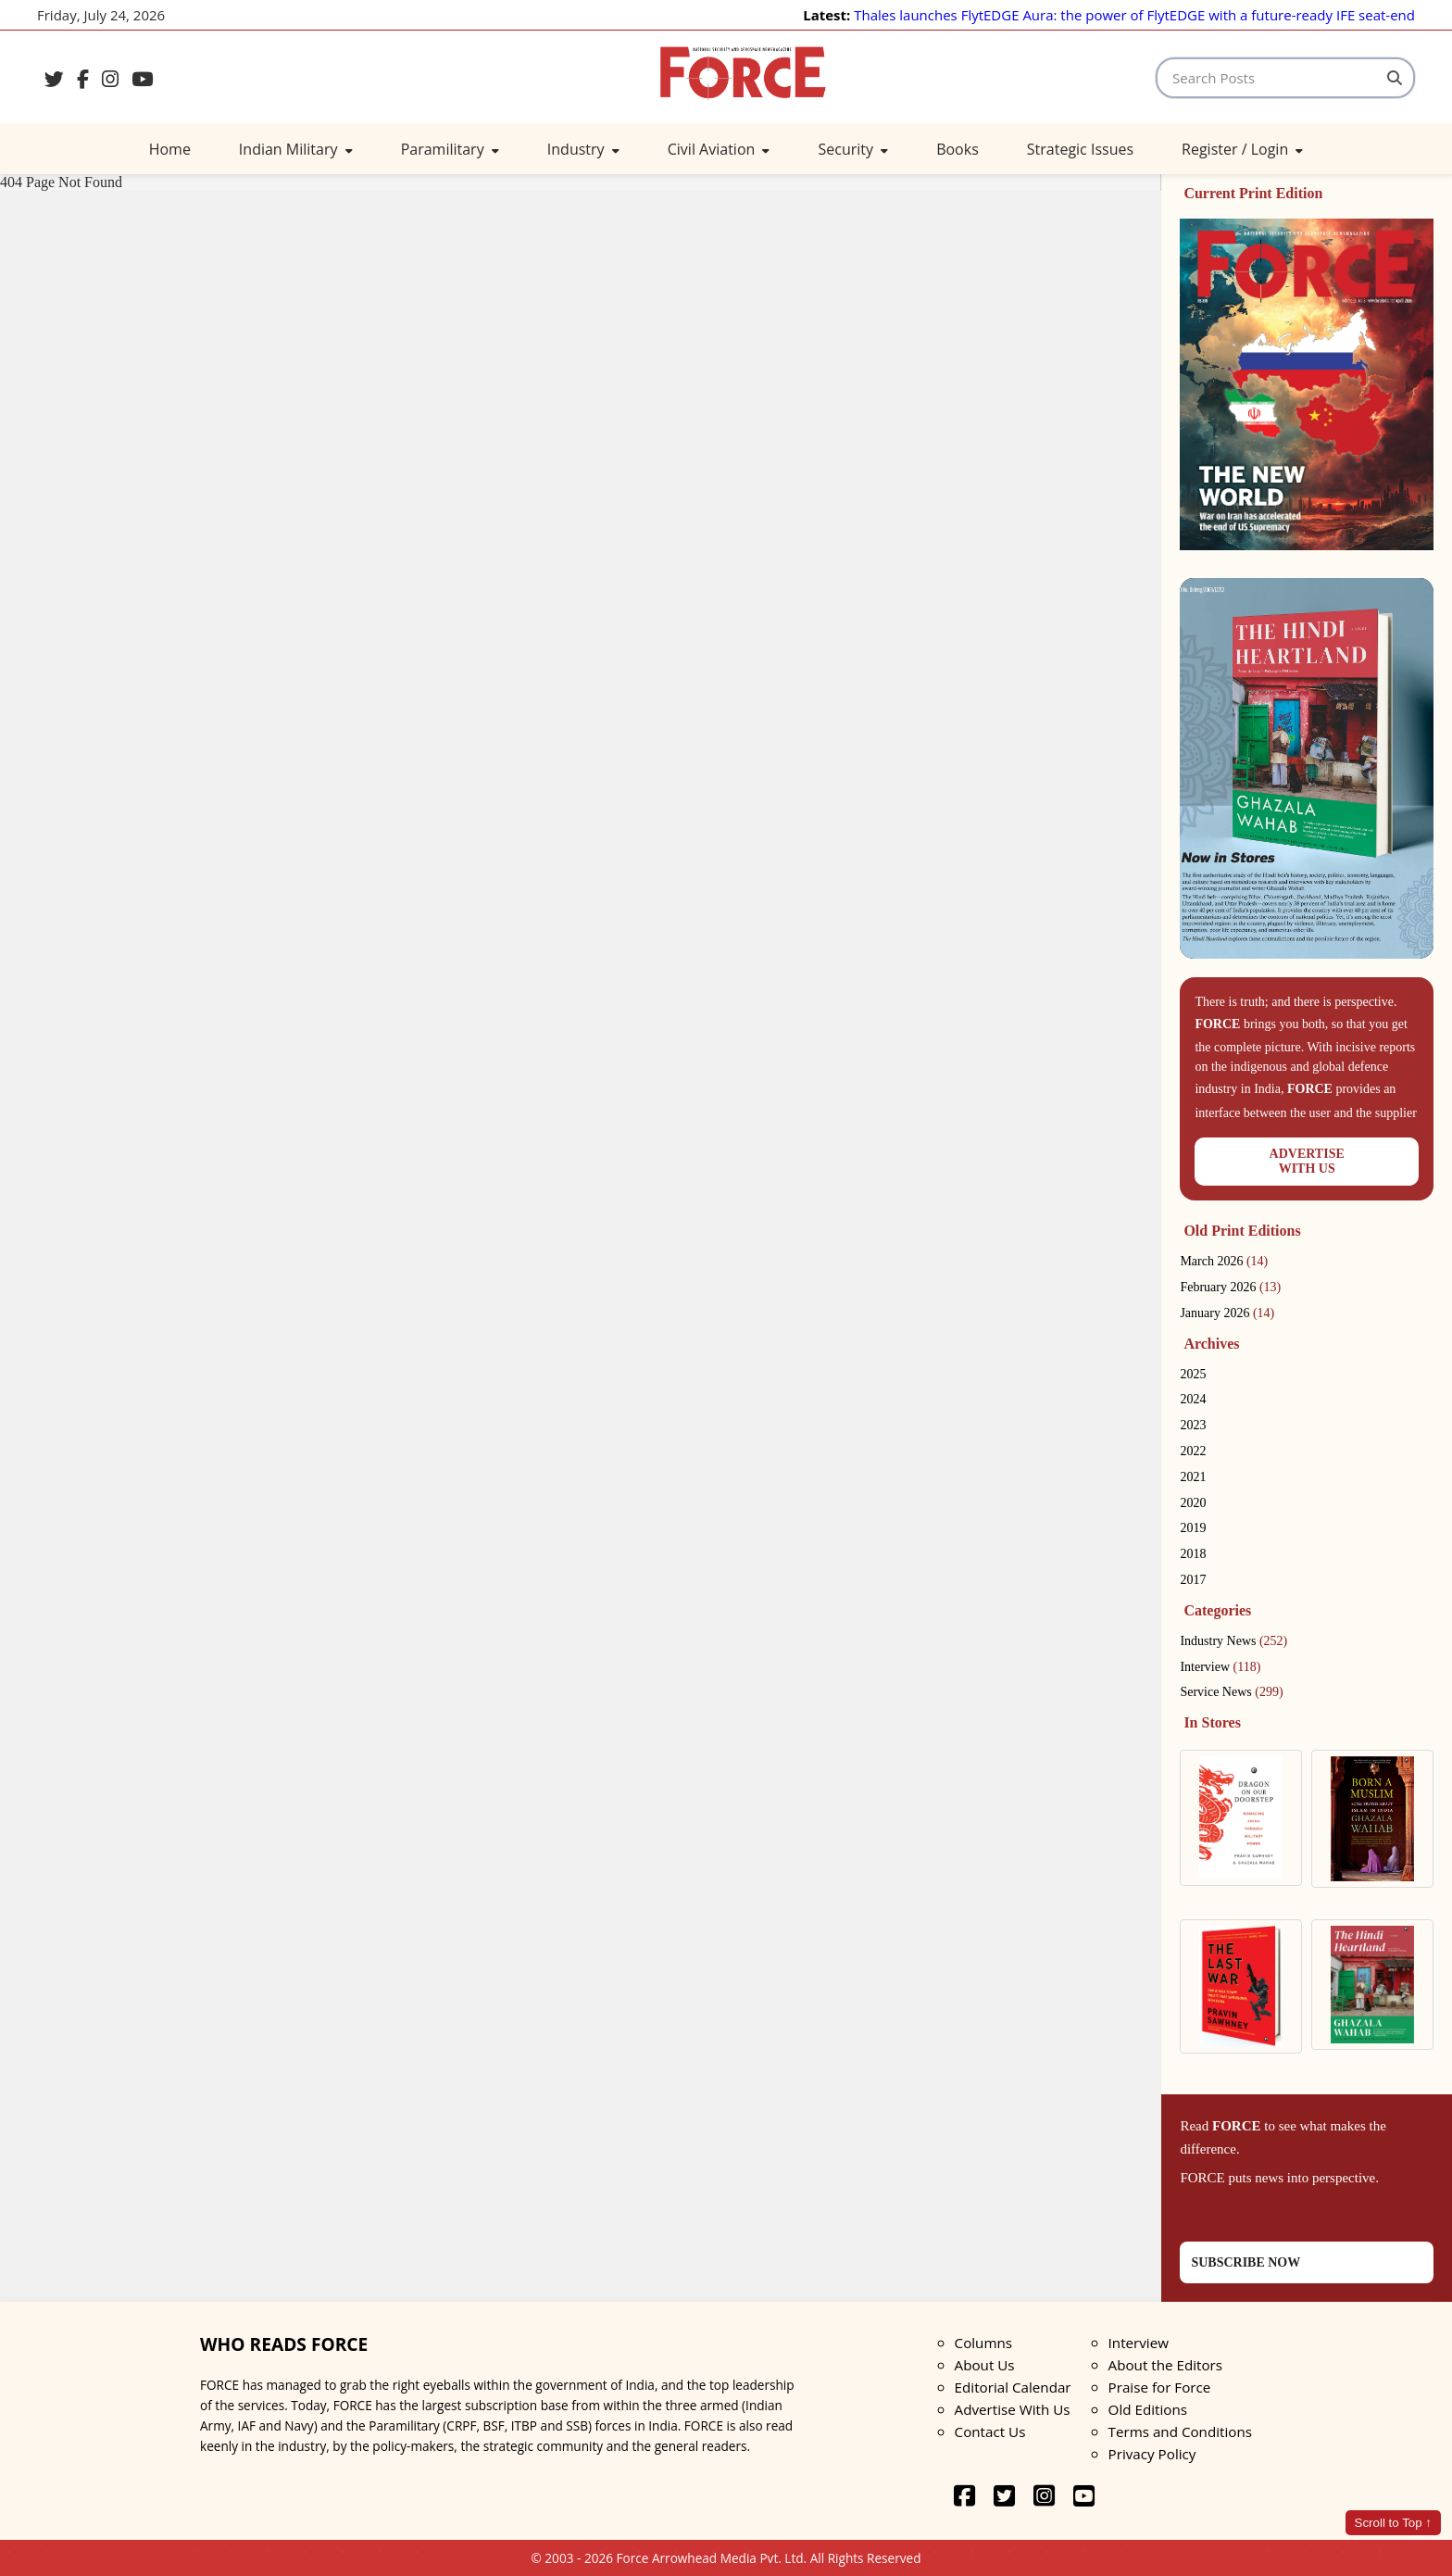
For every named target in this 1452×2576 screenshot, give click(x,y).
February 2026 (1230, 1287)
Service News (1231, 1692)
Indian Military (296, 149)
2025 (1193, 1374)
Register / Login (1242, 149)
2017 (1193, 1580)
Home (170, 149)
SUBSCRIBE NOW (1245, 2262)
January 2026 (1227, 1313)
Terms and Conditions (1180, 2431)
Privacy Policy (1152, 2453)
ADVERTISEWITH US (1307, 1161)
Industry (583, 149)
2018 (1193, 1554)
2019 (1193, 1528)
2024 (1193, 1399)
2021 (1193, 1477)
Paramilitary (450, 149)
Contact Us (990, 2431)
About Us (985, 2365)
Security (853, 149)
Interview (1220, 1667)
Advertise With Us (1012, 2409)
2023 (1193, 1425)
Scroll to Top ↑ (1393, 2523)
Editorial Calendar (1013, 2387)
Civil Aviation (719, 149)
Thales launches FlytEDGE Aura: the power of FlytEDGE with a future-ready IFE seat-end (1134, 15)
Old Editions (1147, 2409)
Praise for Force (1159, 2387)
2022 (1193, 1451)
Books (957, 149)
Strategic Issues (1080, 149)
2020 (1193, 1503)
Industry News (1233, 1641)
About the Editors (1165, 2365)
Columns (983, 2342)
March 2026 (1224, 1261)
